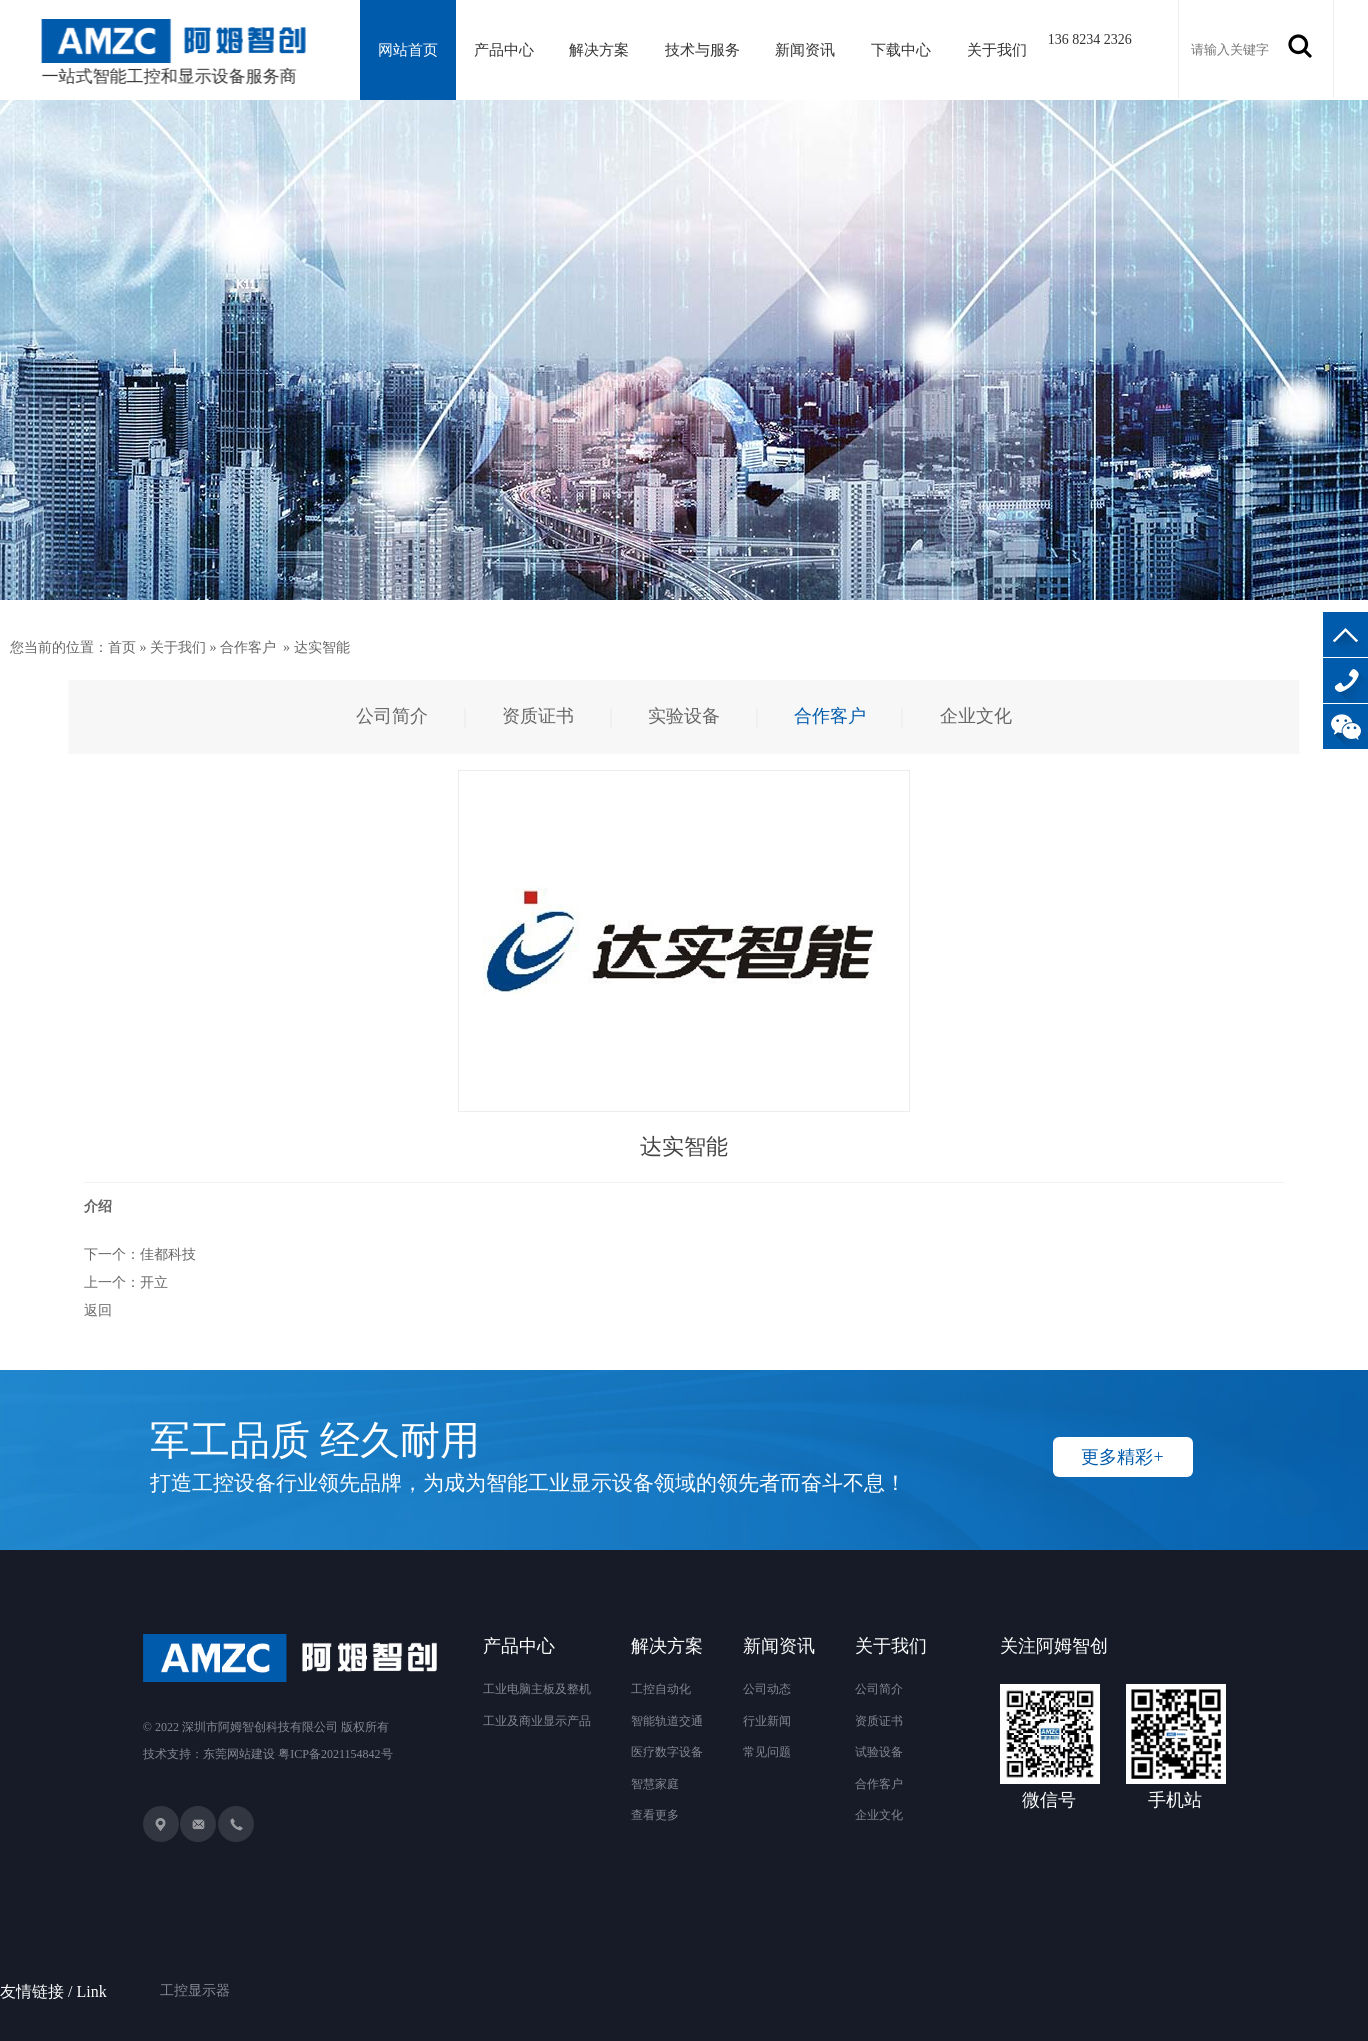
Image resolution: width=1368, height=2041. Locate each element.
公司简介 (879, 1689)
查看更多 (655, 1815)
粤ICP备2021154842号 (335, 1754)
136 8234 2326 (1090, 39)
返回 (98, 1310)
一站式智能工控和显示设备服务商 (175, 52)
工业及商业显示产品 (537, 1721)
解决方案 (599, 50)
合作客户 (248, 647)
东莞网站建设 (239, 1754)
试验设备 (879, 1752)
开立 (154, 1282)
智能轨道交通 (667, 1721)
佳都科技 (168, 1254)
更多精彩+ (1122, 1457)
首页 (122, 647)
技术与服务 (702, 50)
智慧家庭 (655, 1784)
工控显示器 (195, 1965)
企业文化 (879, 1815)
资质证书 (879, 1721)
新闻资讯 (805, 50)
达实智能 (322, 647)
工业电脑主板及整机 (537, 1689)
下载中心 (901, 50)
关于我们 (997, 50)
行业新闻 (767, 1721)
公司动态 (767, 1689)
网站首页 (408, 50)
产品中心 (504, 50)
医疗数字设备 (667, 1752)
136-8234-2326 (1345, 680)
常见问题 (767, 1752)
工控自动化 (661, 1689)
